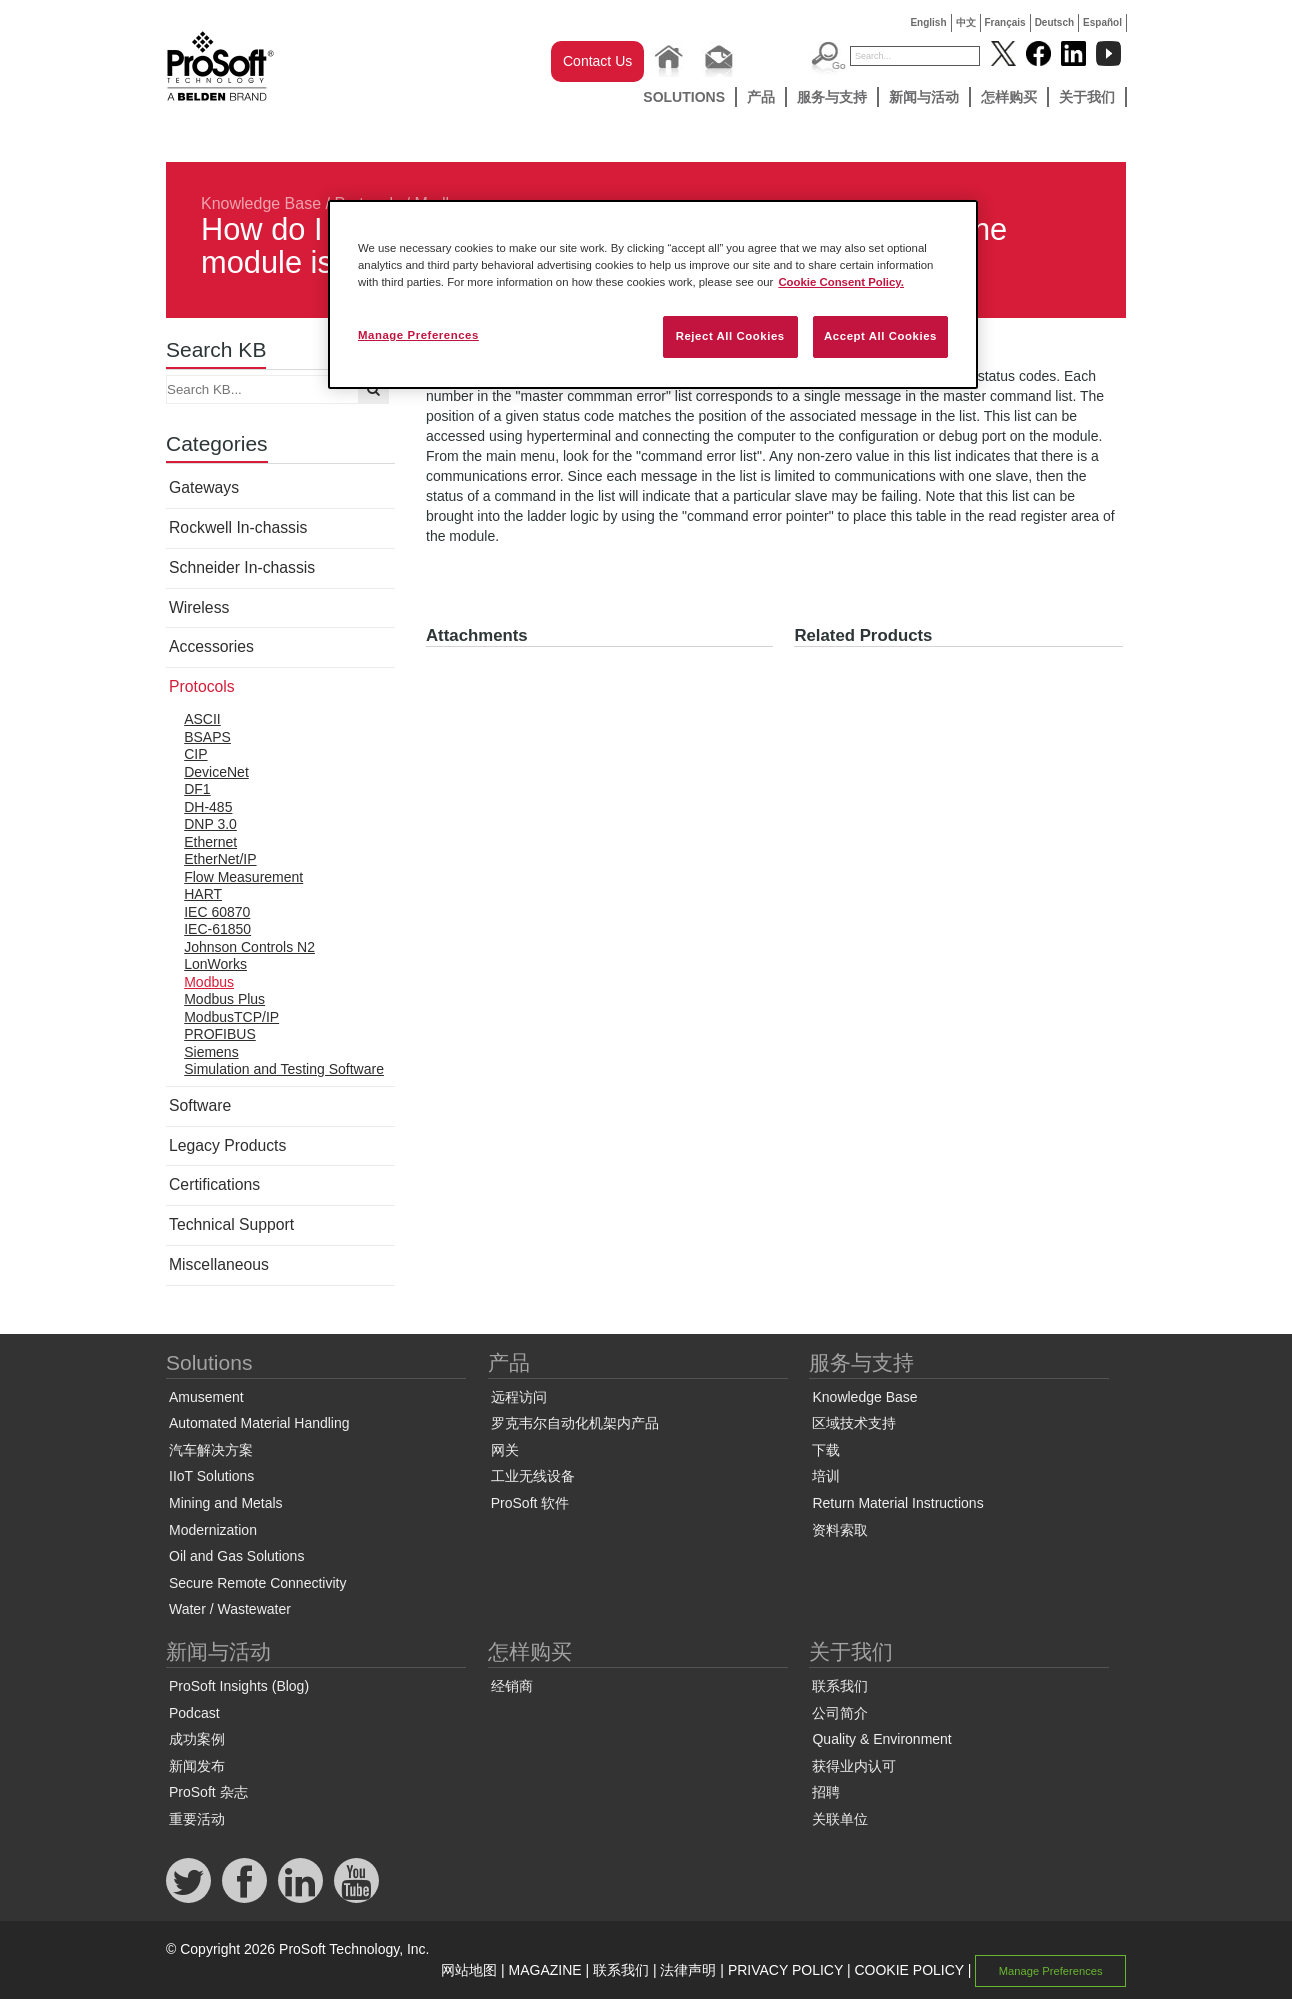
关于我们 (1087, 97)
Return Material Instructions (897, 1503)
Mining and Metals (226, 1503)
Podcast (194, 1713)
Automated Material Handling (259, 1423)
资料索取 (840, 1530)
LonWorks (215, 964)
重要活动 (197, 1819)
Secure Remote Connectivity (257, 1583)
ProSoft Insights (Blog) (239, 1686)
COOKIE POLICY (908, 1970)
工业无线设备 (533, 1476)
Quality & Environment (881, 1739)
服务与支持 (832, 97)
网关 (505, 1450)
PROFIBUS (220, 1034)
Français (1005, 22)
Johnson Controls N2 (249, 947)
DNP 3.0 (210, 824)
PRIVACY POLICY (785, 1970)
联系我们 (840, 1686)
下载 (826, 1450)
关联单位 (840, 1819)
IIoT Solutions (211, 1476)
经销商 (512, 1686)
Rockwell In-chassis (238, 527)
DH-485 (208, 807)
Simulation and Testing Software (284, 1069)
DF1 (197, 789)
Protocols (202, 686)
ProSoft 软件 (530, 1503)
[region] (653, 294)
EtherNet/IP (220, 859)
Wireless (199, 607)
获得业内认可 (854, 1766)
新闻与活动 (924, 97)
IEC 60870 (217, 912)
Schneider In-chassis (242, 567)
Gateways (204, 487)
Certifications (214, 1184)
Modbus (209, 982)
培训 (826, 1476)
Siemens (211, 1052)
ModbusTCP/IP (231, 1017)
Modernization (213, 1530)
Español (1102, 22)
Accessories (211, 646)
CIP (195, 754)
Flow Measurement (243, 877)
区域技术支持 (854, 1423)
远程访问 (519, 1397)
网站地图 (469, 1970)
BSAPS (207, 737)
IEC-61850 (217, 929)
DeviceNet (216, 772)
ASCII (202, 719)
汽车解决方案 (211, 1450)
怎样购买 (1009, 97)
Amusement (206, 1397)
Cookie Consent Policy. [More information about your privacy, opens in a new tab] (841, 282)
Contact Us (597, 61)
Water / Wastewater (230, 1609)
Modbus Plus (224, 999)
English (928, 22)
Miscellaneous (219, 1264)
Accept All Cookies (880, 336)
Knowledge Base (261, 203)
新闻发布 (197, 1766)
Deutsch (1054, 22)
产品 (761, 97)
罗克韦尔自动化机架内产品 (575, 1423)
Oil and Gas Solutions (236, 1556)
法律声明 (688, 1970)
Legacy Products (227, 1145)
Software (200, 1105)
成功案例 (197, 1739)
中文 (966, 22)
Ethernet (210, 842)
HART (203, 894)
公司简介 (840, 1713)
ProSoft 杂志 (208, 1792)
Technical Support (231, 1224)
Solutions (684, 97)
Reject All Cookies (730, 336)
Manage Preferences (1051, 1971)
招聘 (826, 1792)
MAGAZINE (545, 1970)
